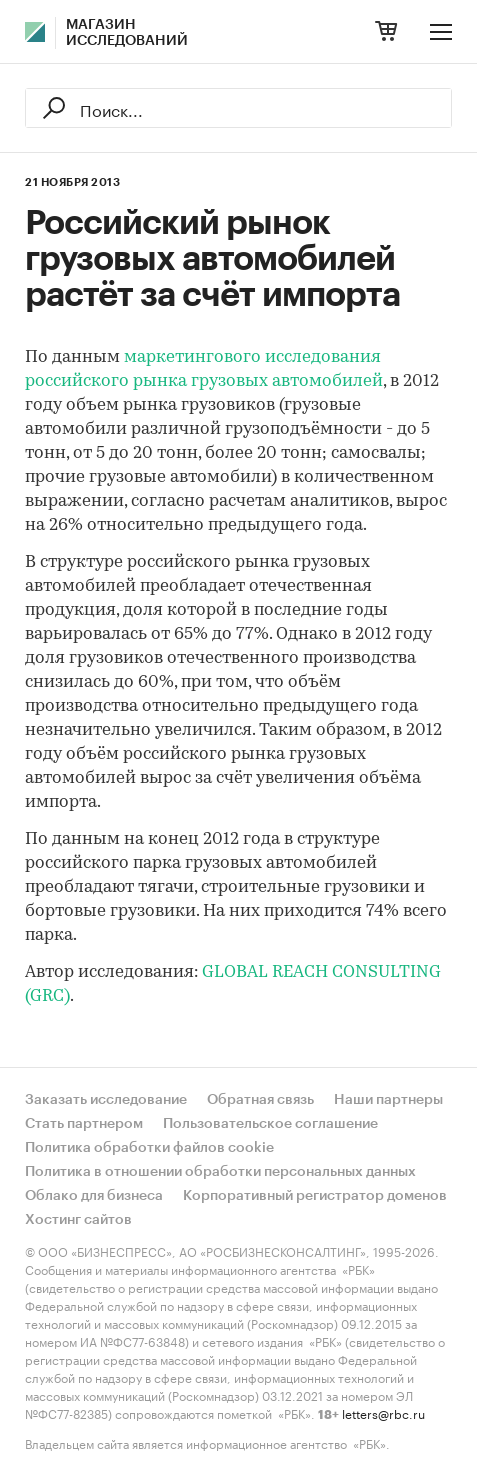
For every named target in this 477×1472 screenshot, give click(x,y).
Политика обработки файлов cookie (149, 1148)
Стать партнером (84, 1124)
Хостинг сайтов (78, 1220)
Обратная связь (260, 1100)
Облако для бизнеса (94, 1196)
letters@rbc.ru (383, 1412)
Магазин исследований (127, 33)
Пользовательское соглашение (270, 1124)
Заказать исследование (106, 1100)
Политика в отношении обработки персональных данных (220, 1172)
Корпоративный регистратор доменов (315, 1196)
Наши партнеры (388, 1100)
